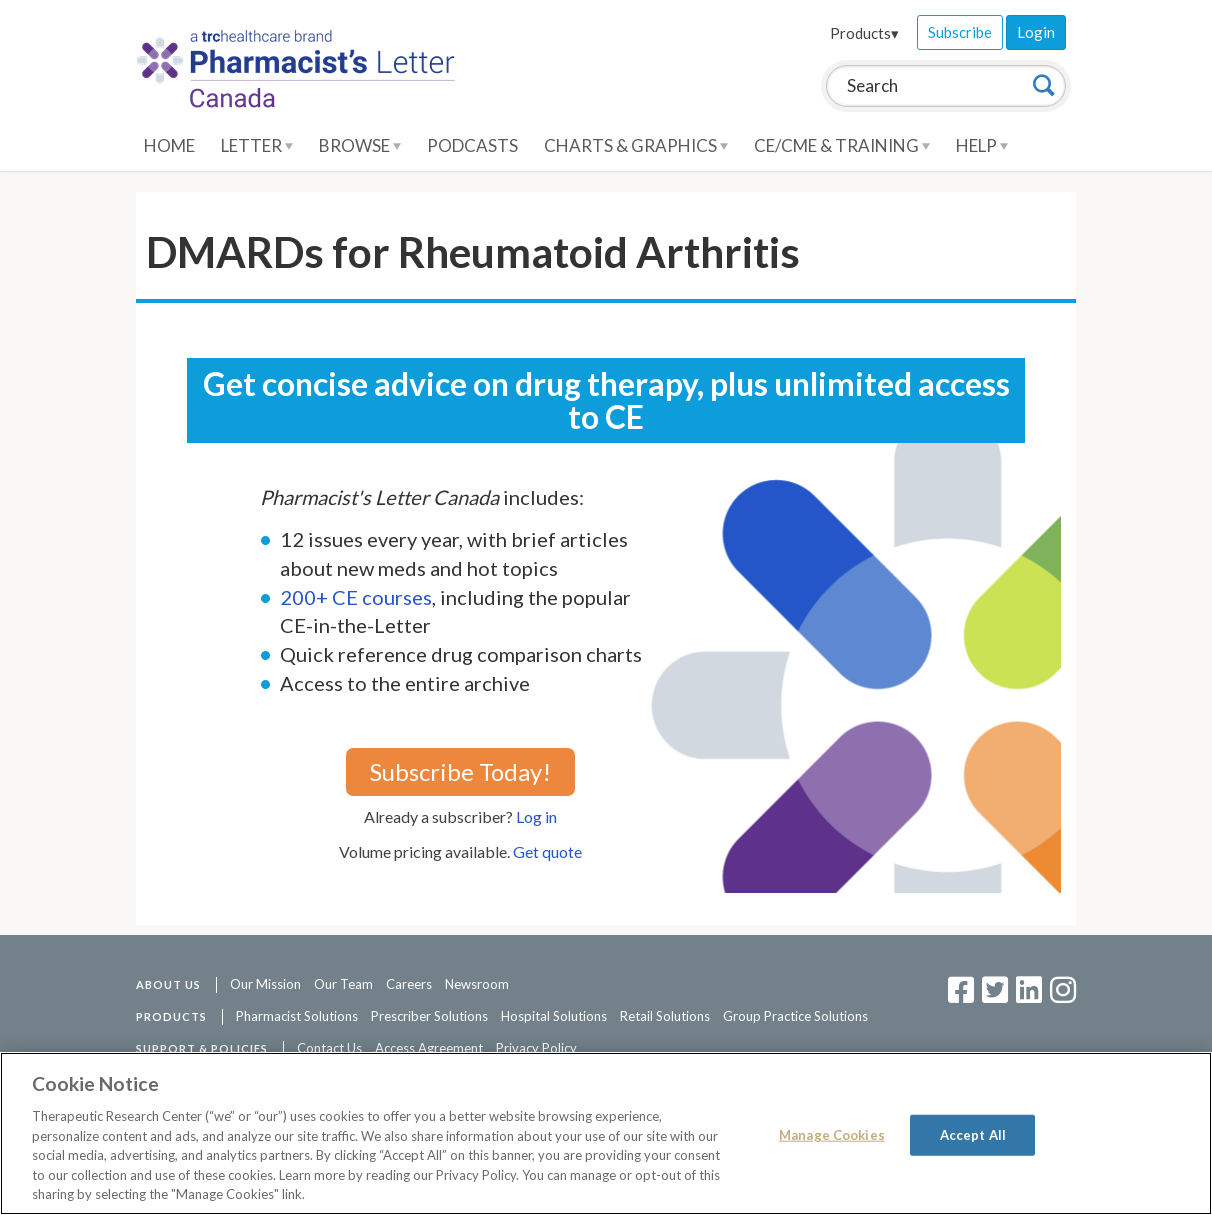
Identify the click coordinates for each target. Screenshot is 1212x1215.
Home (169, 145)
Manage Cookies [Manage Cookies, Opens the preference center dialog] (832, 1134)
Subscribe (960, 32)
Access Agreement (429, 1048)
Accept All (973, 1134)
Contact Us (329, 1048)
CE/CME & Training (842, 145)
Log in (536, 816)
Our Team (343, 984)
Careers (409, 984)
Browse (360, 145)
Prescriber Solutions (429, 1016)
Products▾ (864, 33)
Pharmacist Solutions (297, 1016)
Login (1036, 32)
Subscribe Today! (460, 771)
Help (982, 145)
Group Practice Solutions (795, 1016)
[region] (606, 1133)
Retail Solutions (665, 1016)
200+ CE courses (356, 597)
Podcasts (472, 145)
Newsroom (477, 984)
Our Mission (265, 984)
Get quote (547, 851)
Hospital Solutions (554, 1016)
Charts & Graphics (636, 145)
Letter (257, 145)
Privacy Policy (536, 1048)
